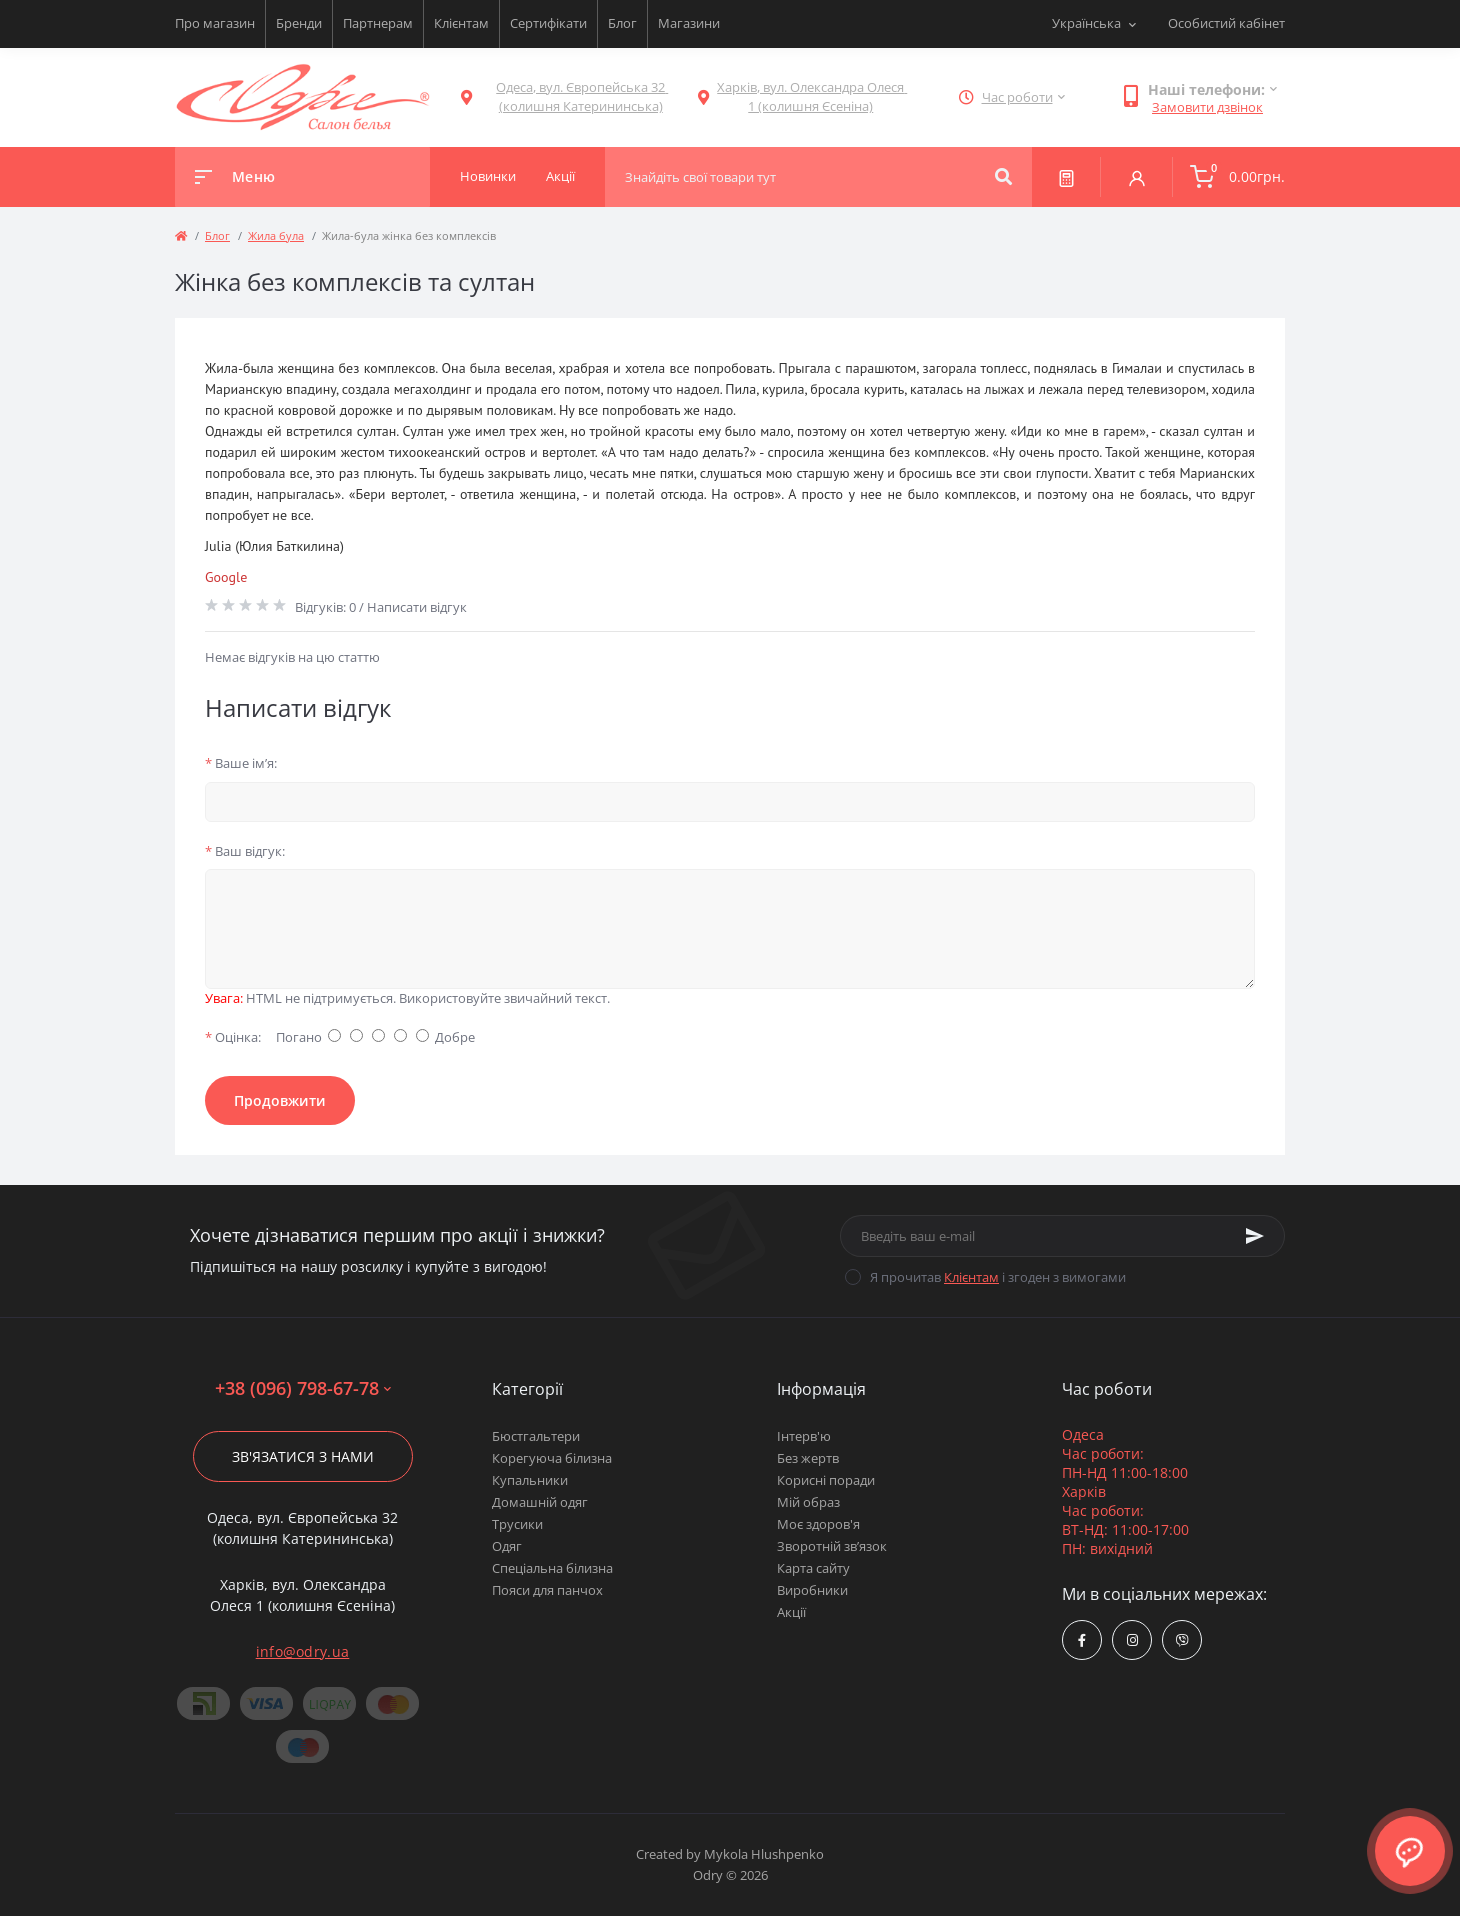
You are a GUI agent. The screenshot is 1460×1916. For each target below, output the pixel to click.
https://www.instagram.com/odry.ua (1132, 1640)
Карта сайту (813, 1568)
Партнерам (378, 23)
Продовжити (280, 1100)
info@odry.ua (303, 1651)
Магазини (689, 23)
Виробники (812, 1590)
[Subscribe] (1255, 1236)
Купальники (530, 1480)
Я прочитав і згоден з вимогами (998, 1277)
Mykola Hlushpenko (764, 1854)
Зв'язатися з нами (303, 1456)
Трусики (517, 1524)
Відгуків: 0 (325, 607)
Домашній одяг (540, 1502)
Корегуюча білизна (552, 1458)
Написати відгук (417, 607)
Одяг (507, 1546)
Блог (622, 23)
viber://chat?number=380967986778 (1182, 1640)
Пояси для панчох (547, 1590)
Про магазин (215, 23)
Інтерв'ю (804, 1436)
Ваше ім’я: (241, 763)
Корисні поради (826, 1480)
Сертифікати (548, 23)
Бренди (299, 23)
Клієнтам (461, 23)
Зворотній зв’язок (832, 1546)
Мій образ (808, 1502)
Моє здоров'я (818, 1524)
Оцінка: (233, 1037)
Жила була (276, 235)
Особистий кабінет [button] (1226, 23)
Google (226, 577)
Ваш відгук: (245, 851)
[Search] (1003, 177)
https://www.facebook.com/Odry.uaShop (1082, 1640)
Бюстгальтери (536, 1436)
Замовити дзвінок (1207, 107)
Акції (791, 1612)
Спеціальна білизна (552, 1568)
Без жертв (808, 1458)
